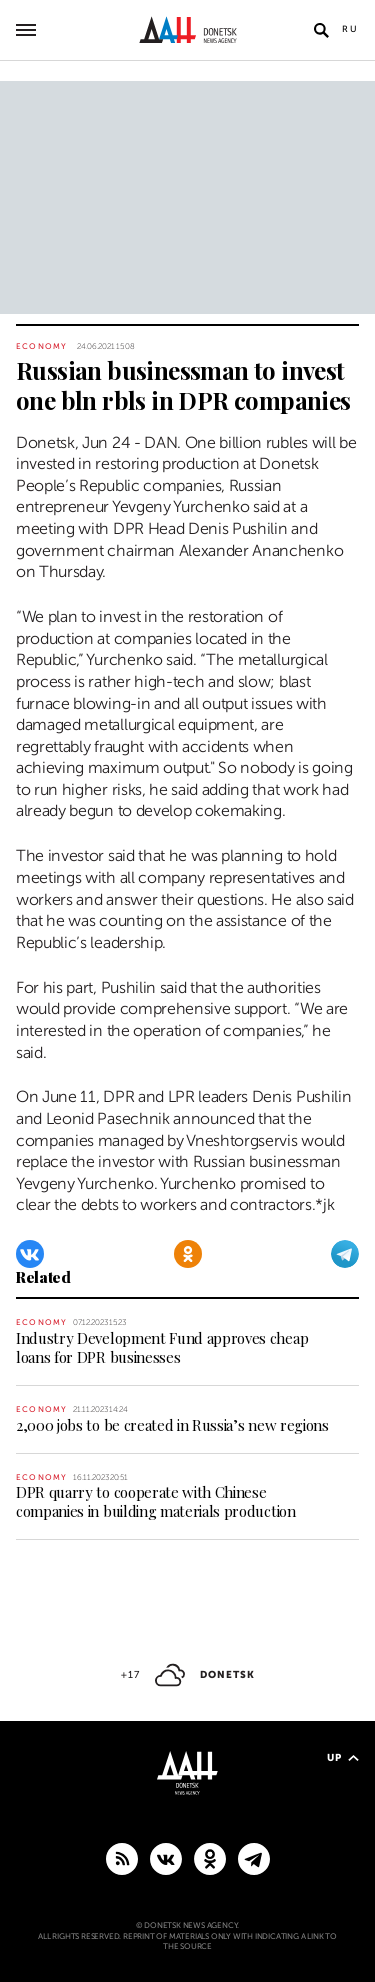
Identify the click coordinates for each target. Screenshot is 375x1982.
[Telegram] (345, 1254)
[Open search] (321, 30)
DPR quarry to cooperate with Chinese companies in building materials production (156, 1501)
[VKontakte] (30, 1254)
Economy (41, 346)
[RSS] (122, 1858)
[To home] (187, 30)
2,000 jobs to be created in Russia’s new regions (172, 1425)
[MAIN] (254, 1858)
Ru (350, 29)
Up (343, 1757)
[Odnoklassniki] (188, 1254)
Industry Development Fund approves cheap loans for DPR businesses (162, 1347)
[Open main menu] (26, 30)
